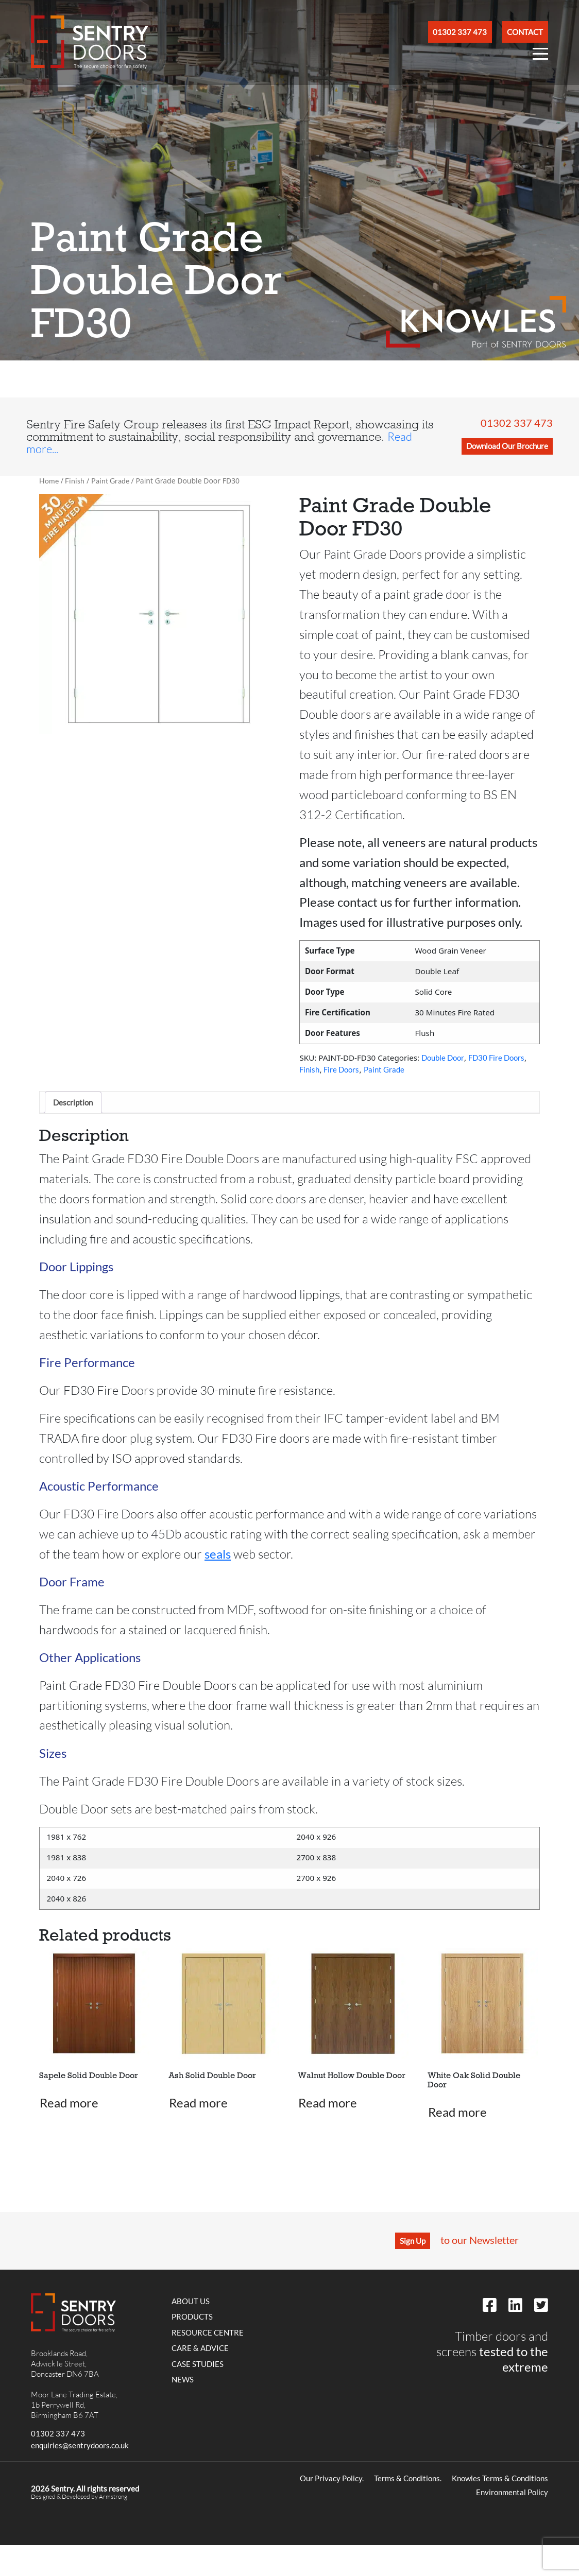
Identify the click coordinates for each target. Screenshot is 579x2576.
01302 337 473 (517, 423)
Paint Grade (110, 480)
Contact (525, 32)
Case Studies (198, 2363)
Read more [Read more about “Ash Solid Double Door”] (198, 2103)
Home (49, 480)
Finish (74, 480)
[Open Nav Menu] (540, 55)
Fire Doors (341, 1069)
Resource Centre (208, 2332)
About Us (191, 2301)
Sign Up (412, 2240)
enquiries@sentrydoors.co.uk (80, 2445)
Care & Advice (200, 2348)
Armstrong (113, 2496)
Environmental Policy (512, 2492)
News (183, 2379)
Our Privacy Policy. (332, 2478)
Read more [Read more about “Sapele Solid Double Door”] (69, 2103)
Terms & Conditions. (407, 2478)
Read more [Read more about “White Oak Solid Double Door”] (457, 2112)
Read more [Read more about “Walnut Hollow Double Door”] (327, 2103)
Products (192, 2316)
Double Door (442, 1057)
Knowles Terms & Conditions (500, 2478)
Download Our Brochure (507, 446)
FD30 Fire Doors (496, 1057)
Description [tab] (73, 1102)
